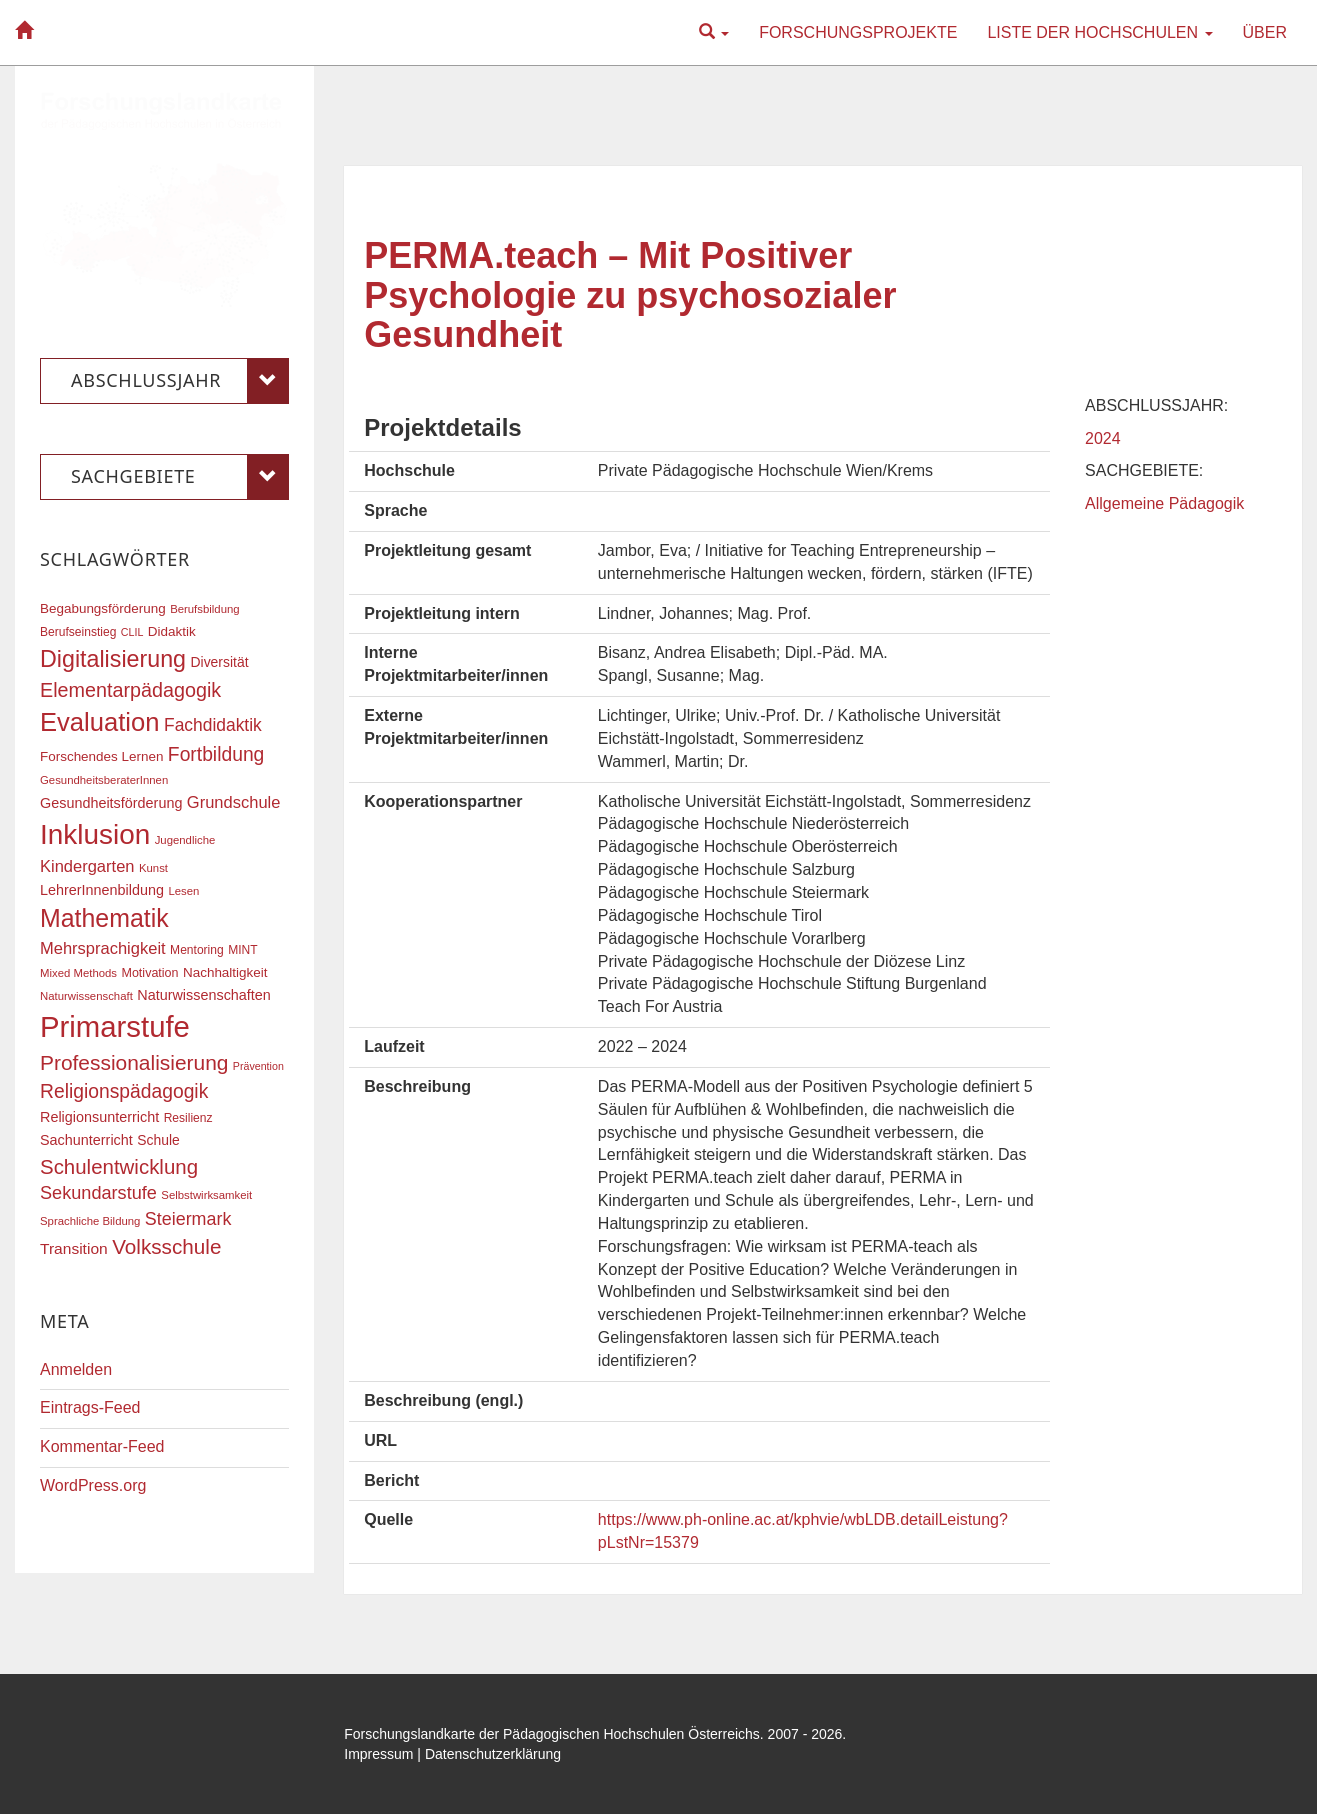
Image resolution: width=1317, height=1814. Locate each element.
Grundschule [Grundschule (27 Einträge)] (234, 802)
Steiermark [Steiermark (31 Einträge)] (188, 1219)
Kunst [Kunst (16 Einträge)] (153, 868)
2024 (1103, 438)
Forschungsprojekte (858, 32)
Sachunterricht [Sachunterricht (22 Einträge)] (86, 1140)
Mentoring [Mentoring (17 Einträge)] (197, 950)
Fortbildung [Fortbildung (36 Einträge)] (216, 754)
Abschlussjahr (180, 381)
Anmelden (76, 1369)
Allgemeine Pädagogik (1164, 503)
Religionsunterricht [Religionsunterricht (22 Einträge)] (99, 1117)
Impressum (378, 1754)
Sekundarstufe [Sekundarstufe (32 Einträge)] (98, 1193)
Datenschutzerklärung (493, 1754)
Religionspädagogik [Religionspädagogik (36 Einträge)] (124, 1091)
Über (1265, 32)
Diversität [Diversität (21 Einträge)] (219, 662)
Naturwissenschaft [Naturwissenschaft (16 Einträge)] (86, 996)
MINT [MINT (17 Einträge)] (242, 950)
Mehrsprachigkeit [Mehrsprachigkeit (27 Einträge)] (103, 948)
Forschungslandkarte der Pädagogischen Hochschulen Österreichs (552, 1734)
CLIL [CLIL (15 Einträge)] (132, 632)
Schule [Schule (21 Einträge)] (158, 1140)
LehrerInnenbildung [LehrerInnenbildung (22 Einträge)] (102, 890)
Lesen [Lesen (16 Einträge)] (183, 891)
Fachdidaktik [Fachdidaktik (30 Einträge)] (213, 725)
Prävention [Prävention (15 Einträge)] (258, 1066)
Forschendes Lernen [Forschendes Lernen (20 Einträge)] (101, 756)
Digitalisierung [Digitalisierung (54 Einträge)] (113, 659)
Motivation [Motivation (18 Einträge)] (149, 973)
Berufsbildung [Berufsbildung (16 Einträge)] (204, 609)
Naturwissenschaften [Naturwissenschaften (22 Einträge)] (204, 995)
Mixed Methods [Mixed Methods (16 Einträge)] (78, 973)
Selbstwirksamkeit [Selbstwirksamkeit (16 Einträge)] (206, 1195)
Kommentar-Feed (102, 1446)
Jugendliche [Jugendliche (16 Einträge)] (185, 840)
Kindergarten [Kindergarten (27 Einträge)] (87, 866)
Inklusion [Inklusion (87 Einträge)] (95, 834)
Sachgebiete (180, 477)
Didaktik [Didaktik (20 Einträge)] (172, 631)
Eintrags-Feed (90, 1407)
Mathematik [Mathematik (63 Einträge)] (104, 918)
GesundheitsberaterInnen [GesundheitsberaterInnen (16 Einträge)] (104, 780)
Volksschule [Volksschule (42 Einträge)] (166, 1246)
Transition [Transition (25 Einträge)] (74, 1248)
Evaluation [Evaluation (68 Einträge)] (100, 722)
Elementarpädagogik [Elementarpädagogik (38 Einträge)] (130, 690)
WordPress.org (93, 1485)
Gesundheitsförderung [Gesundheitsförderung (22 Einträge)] (111, 803)
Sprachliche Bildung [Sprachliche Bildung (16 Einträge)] (90, 1221)
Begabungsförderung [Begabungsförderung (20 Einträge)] (103, 608)
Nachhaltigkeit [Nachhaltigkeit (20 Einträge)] (225, 972)
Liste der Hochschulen (1099, 32)
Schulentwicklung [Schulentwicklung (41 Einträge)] (119, 1166)
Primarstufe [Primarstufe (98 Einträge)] (115, 1026)
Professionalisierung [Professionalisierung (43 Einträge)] (134, 1062)
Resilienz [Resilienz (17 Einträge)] (188, 1118)
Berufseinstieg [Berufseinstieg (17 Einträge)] (78, 632)
